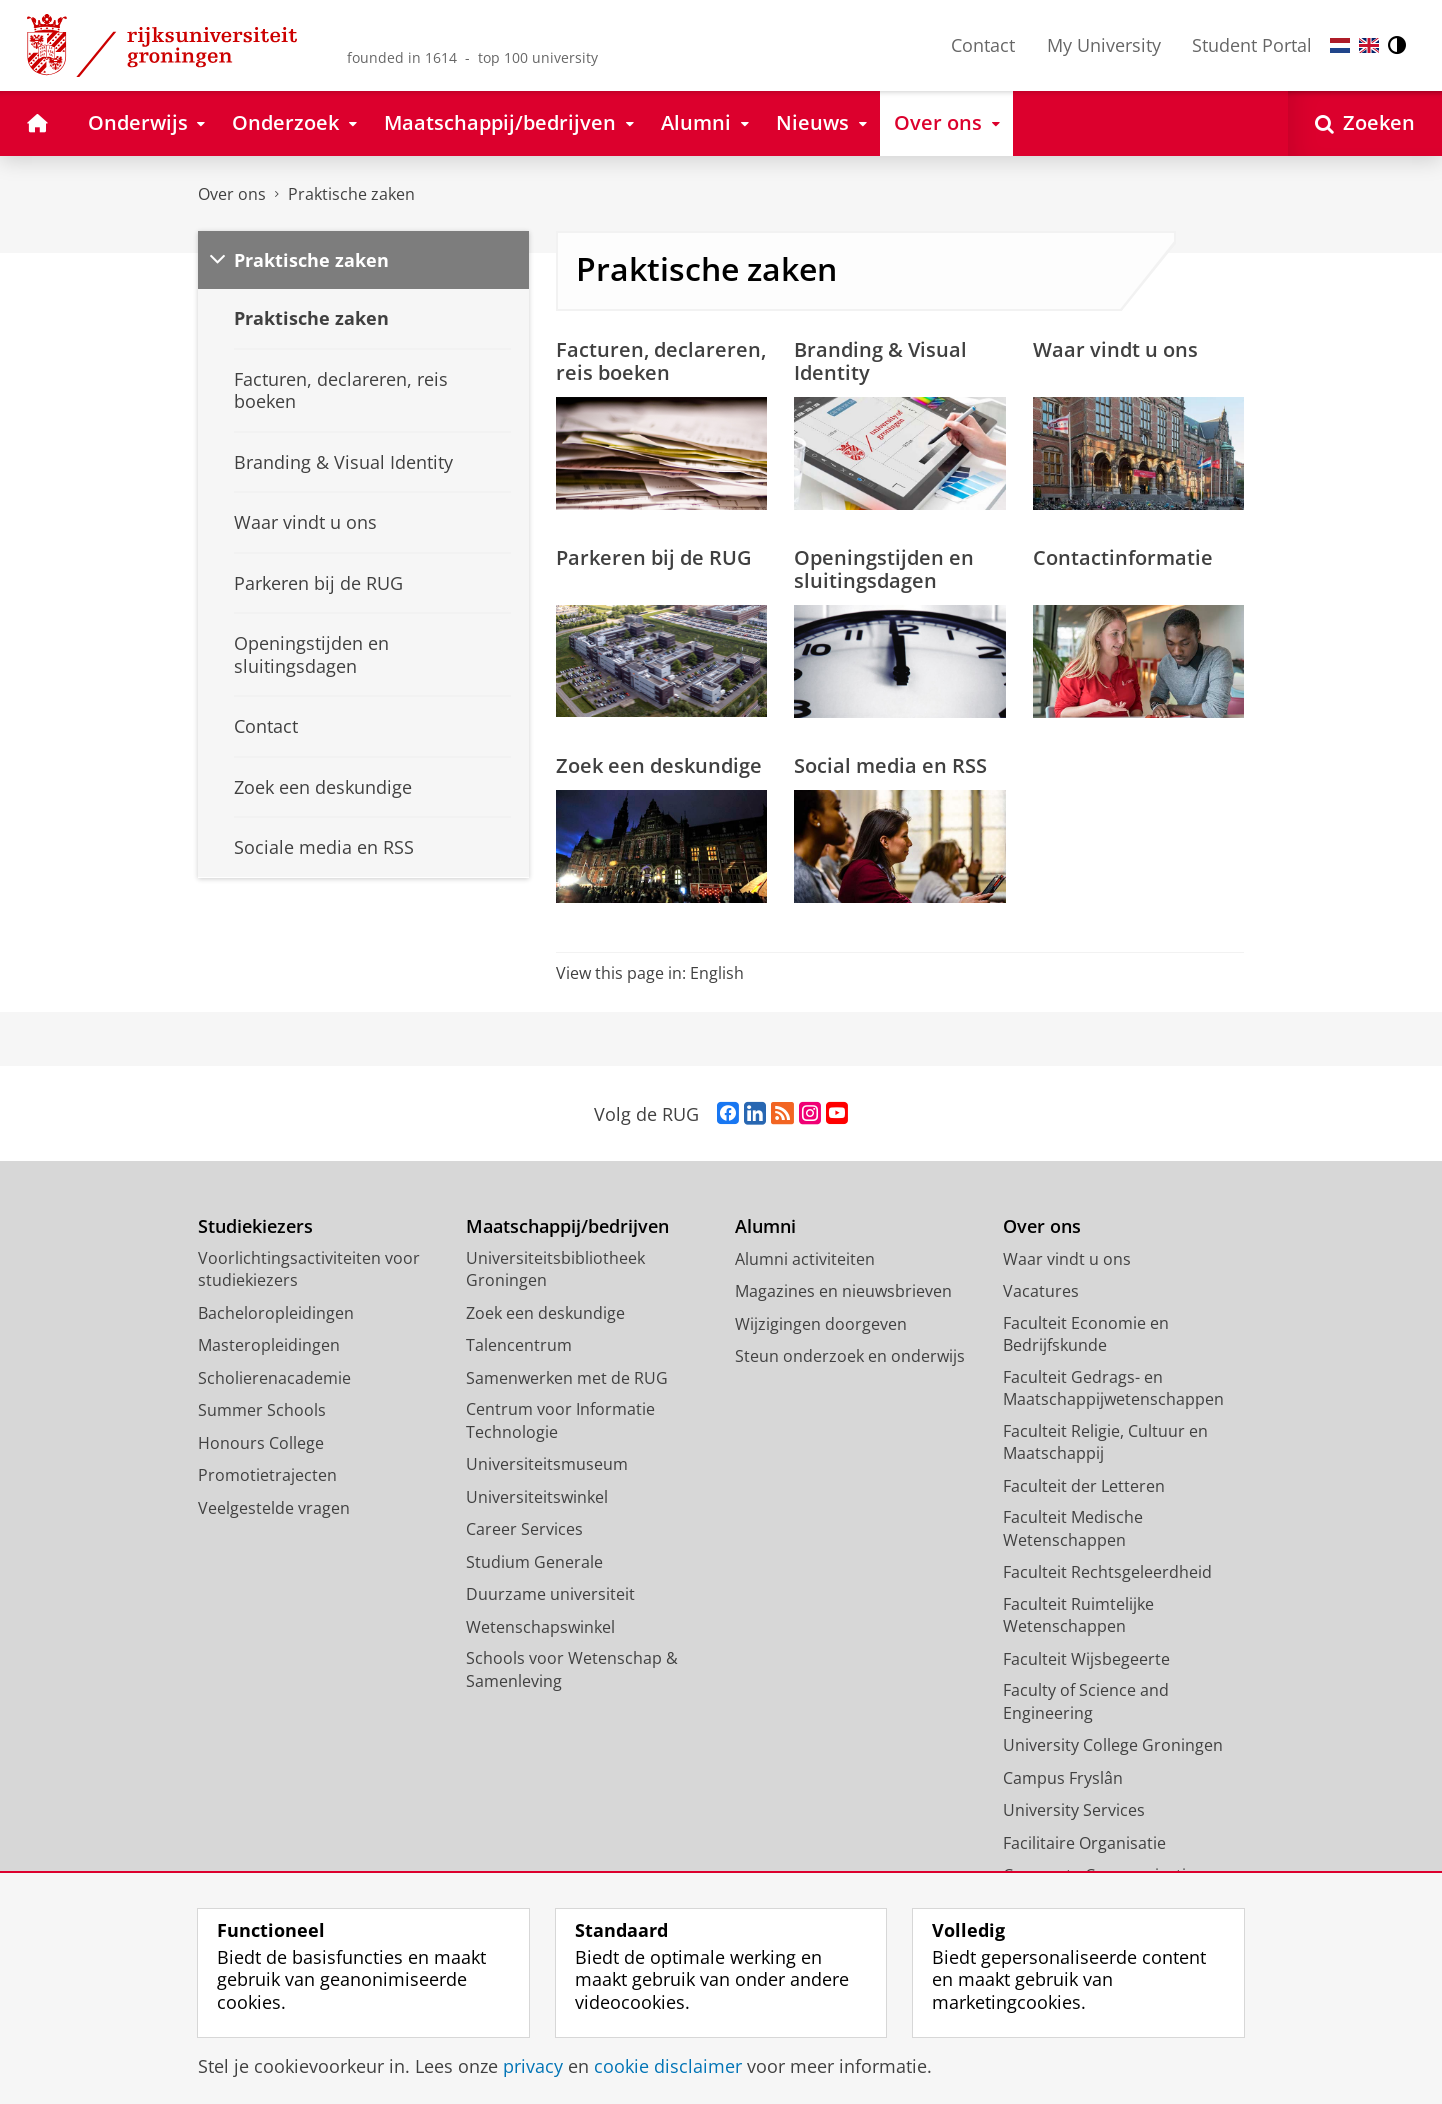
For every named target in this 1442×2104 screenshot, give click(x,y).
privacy (533, 2066)
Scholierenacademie (274, 1378)
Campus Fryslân (1063, 1778)
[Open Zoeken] (1365, 123)
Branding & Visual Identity (880, 360)
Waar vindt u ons (1115, 349)
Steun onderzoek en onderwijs (850, 1356)
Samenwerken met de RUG (567, 1378)
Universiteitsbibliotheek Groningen (555, 1269)
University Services (1074, 1810)
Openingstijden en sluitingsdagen (884, 568)
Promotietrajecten (267, 1475)
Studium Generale (534, 1562)
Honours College (261, 1443)
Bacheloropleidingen (276, 1313)
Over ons (232, 194)
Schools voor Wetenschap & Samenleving (572, 1669)
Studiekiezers (255, 1226)
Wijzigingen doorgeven (821, 1324)
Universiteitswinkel (537, 1497)
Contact (983, 45)
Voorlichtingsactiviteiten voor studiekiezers (309, 1269)
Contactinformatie (1123, 557)
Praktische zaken (351, 194)
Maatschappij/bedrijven (567, 1226)
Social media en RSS (890, 765)
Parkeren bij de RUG (654, 557)
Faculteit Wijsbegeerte (1086, 1659)
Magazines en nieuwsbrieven (843, 1291)
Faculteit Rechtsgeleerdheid (1107, 1572)
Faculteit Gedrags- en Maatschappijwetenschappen (1113, 1388)
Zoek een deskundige (659, 765)
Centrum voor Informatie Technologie (560, 1420)
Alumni (765, 1226)
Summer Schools (262, 1410)
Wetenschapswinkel (540, 1627)
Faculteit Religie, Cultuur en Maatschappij (1105, 1442)
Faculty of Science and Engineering (1086, 1701)
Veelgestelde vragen (274, 1508)
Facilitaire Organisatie (1084, 1843)
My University (1104, 45)
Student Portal (1252, 45)
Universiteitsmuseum (547, 1464)
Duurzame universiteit (550, 1594)
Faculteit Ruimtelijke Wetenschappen (1078, 1615)
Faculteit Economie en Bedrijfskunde (1086, 1334)
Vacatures (1041, 1291)
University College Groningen (1113, 1745)
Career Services (524, 1529)
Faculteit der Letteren (1084, 1486)
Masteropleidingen (269, 1345)
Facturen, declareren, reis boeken (661, 360)
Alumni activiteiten (805, 1259)
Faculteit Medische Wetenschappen (1073, 1528)
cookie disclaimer (668, 2066)
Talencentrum (519, 1345)
